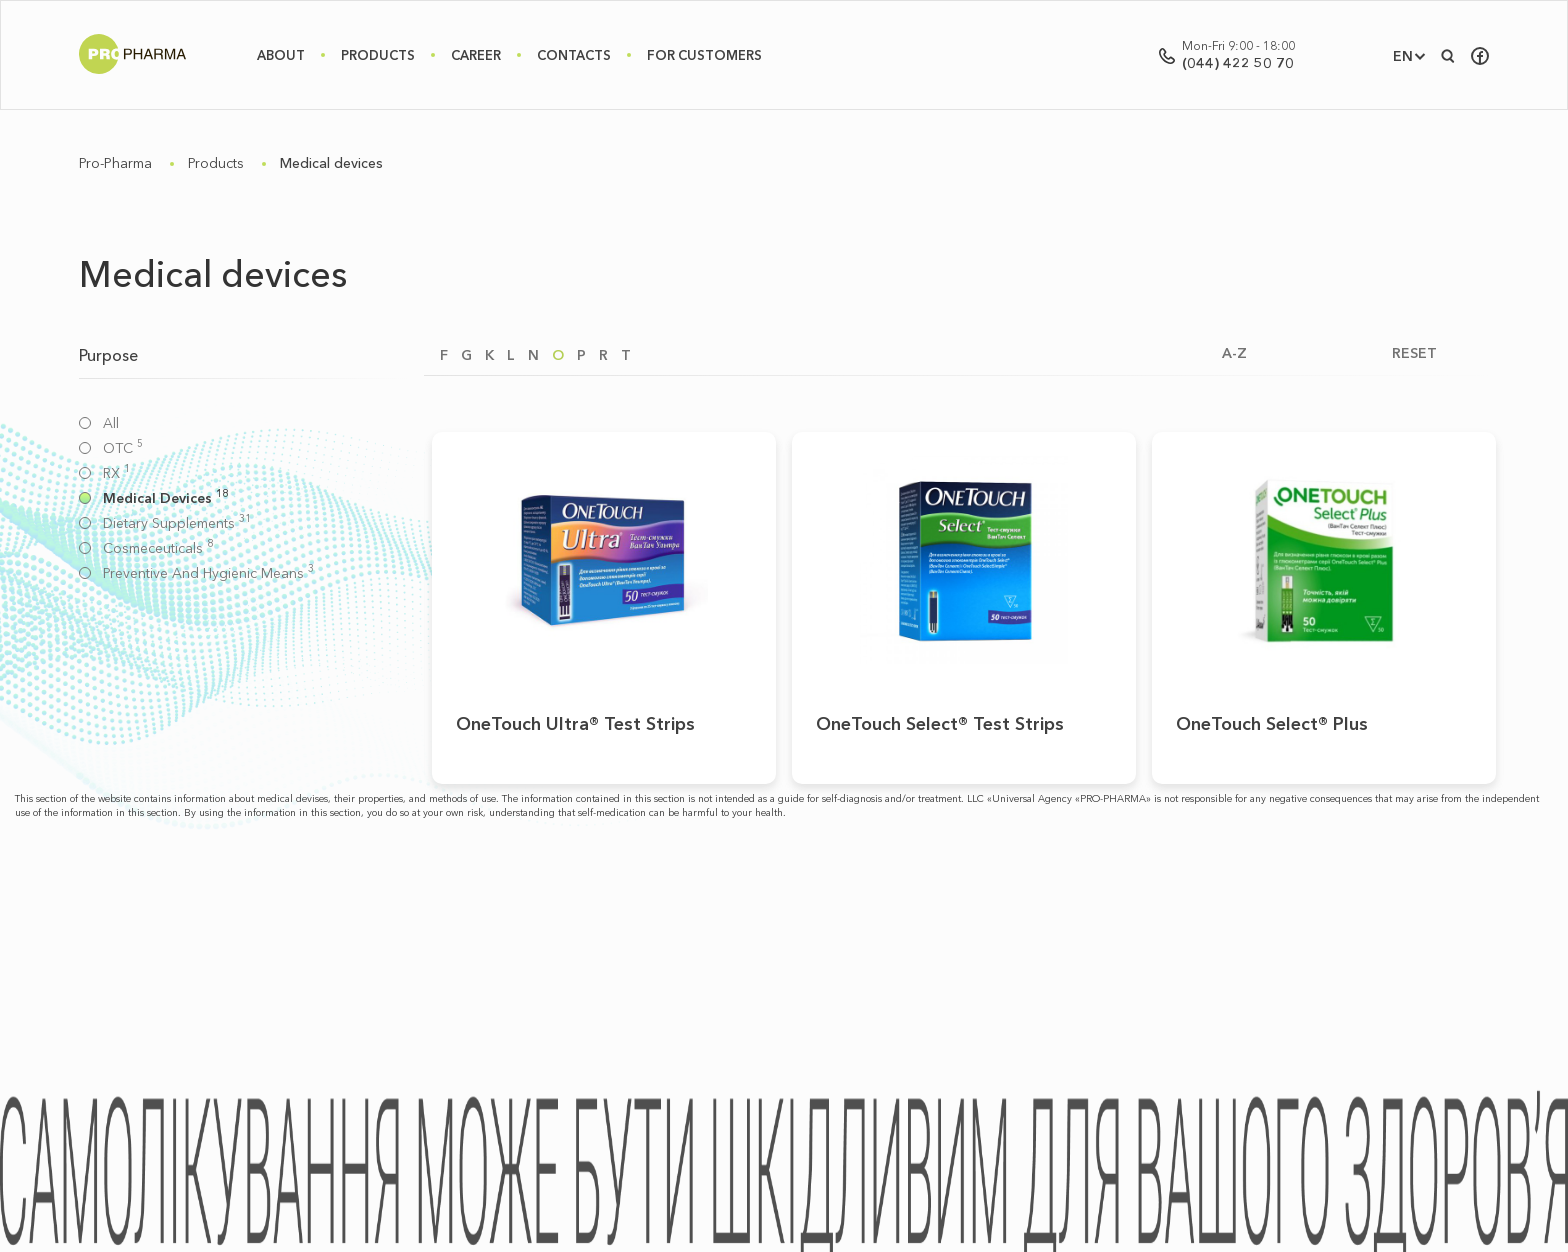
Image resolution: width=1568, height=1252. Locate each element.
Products (378, 55)
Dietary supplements (177, 523)
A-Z (1234, 353)
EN (1403, 56)
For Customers (704, 55)
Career (476, 55)
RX (116, 473)
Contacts (574, 55)
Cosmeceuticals (158, 548)
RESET (1414, 353)
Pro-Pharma (115, 163)
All (111, 423)
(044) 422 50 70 (1238, 63)
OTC (123, 448)
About (281, 55)
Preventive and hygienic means (208, 573)
